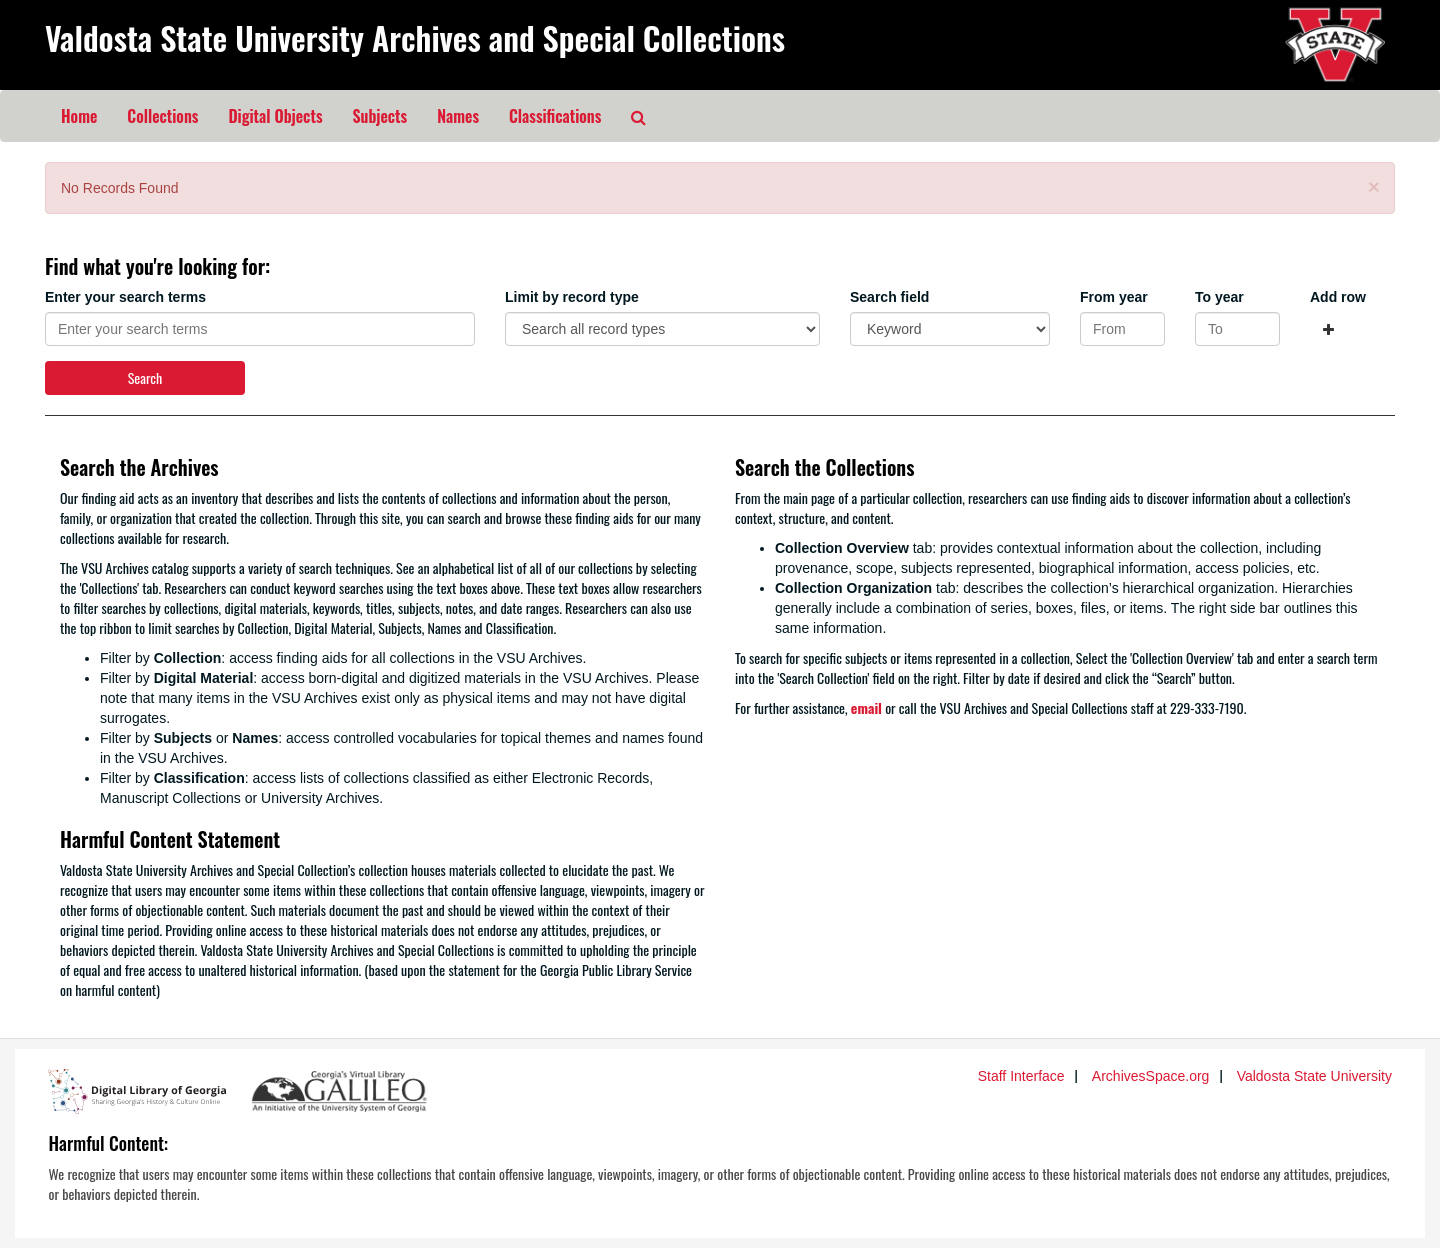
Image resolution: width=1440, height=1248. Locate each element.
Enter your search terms (125, 297)
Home (79, 116)
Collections (162, 116)
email (866, 707)
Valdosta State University (1314, 1076)
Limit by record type (572, 297)
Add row (1338, 297)
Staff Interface (1021, 1076)
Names (458, 116)
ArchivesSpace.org (1151, 1076)
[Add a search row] (1328, 329)
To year (1219, 297)
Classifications (555, 116)
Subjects (380, 116)
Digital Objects (275, 116)
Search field (889, 297)
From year (1114, 297)
